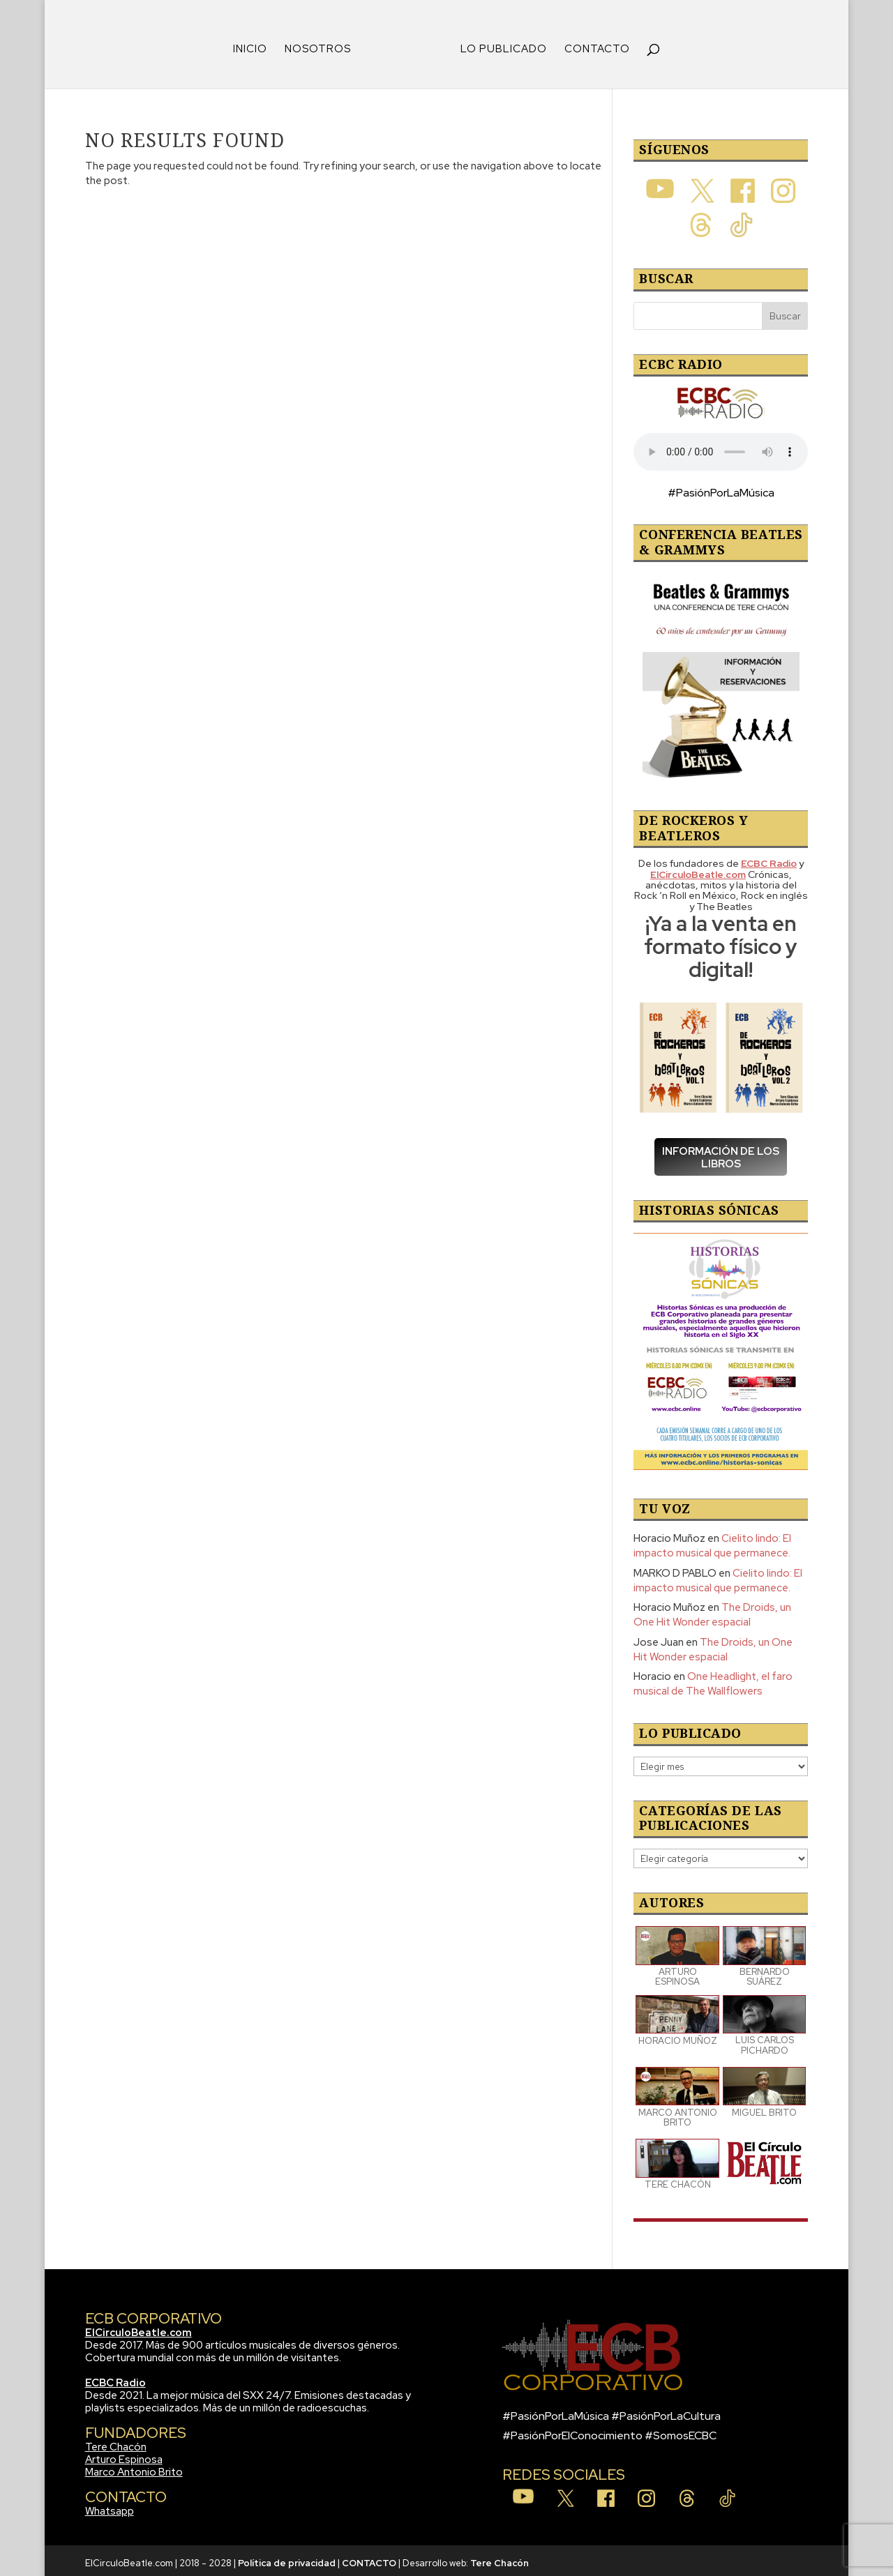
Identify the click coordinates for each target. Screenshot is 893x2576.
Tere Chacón (116, 2442)
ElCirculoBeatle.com (138, 2328)
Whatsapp (109, 2506)
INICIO (255, 45)
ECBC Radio (115, 2378)
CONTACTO (592, 45)
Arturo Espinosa (124, 2455)
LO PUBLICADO (499, 45)
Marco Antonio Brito (134, 2467)
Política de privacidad (287, 2558)
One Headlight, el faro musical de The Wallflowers (713, 1679)
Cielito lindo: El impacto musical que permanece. (712, 1540)
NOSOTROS (323, 45)
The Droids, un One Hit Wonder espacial (712, 1610)
